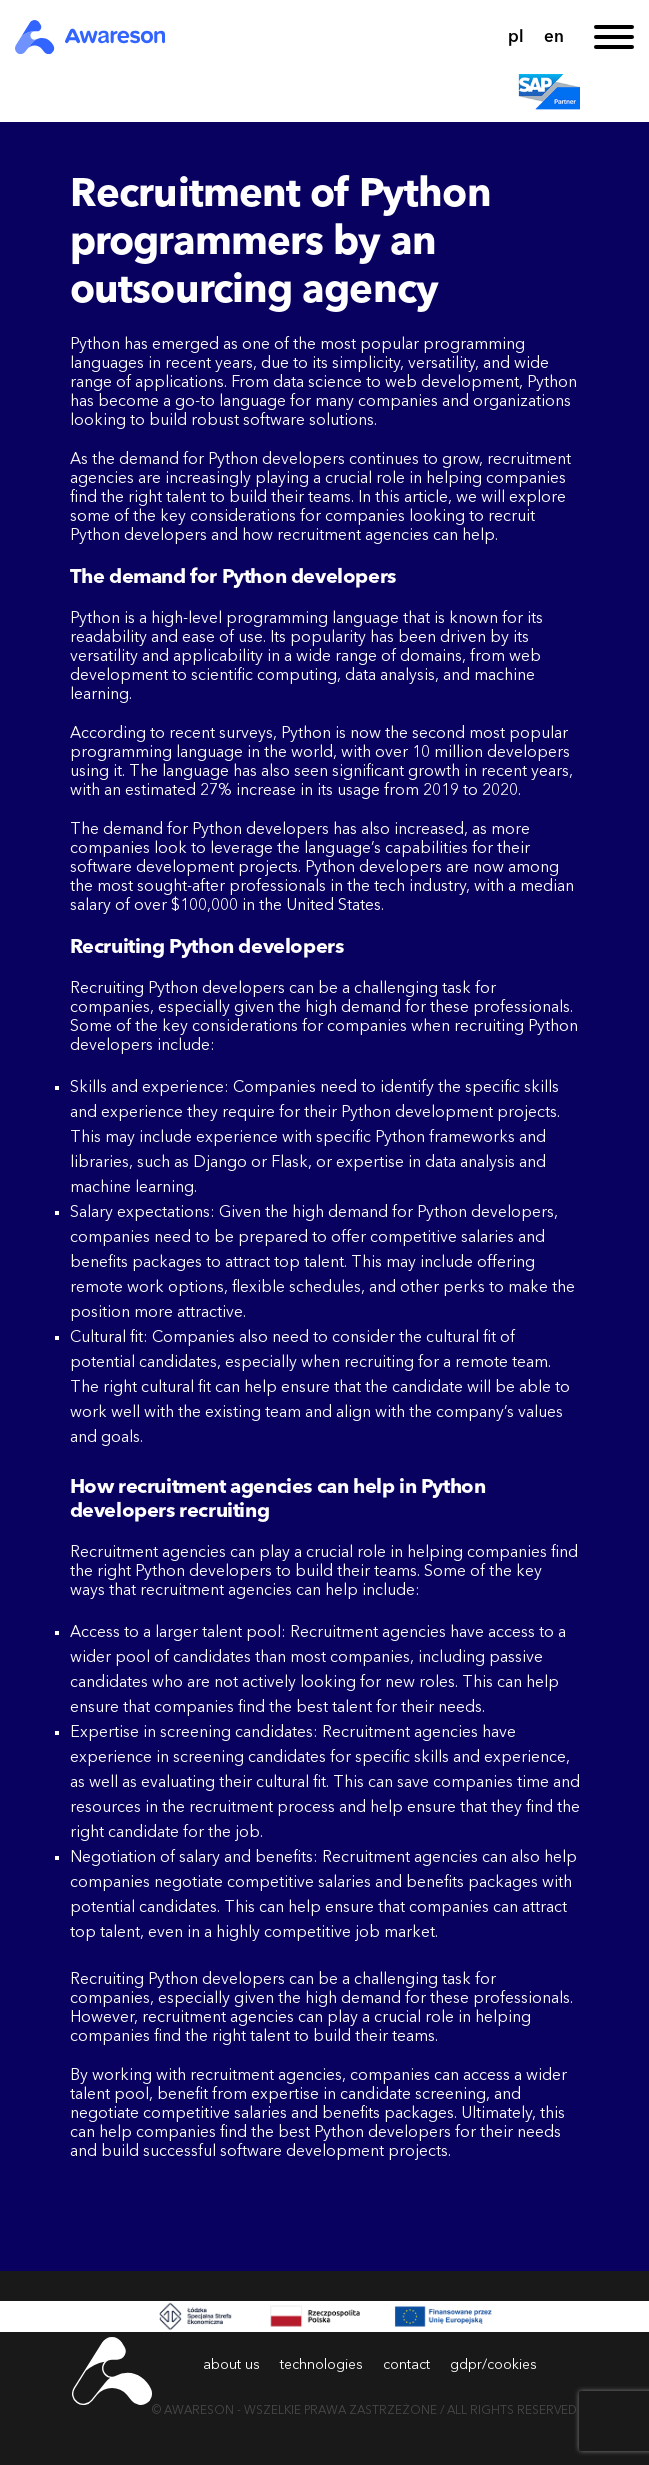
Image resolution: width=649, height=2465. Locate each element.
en (554, 37)
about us (231, 2365)
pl (516, 37)
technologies (321, 2365)
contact (406, 2365)
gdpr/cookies (493, 2365)
